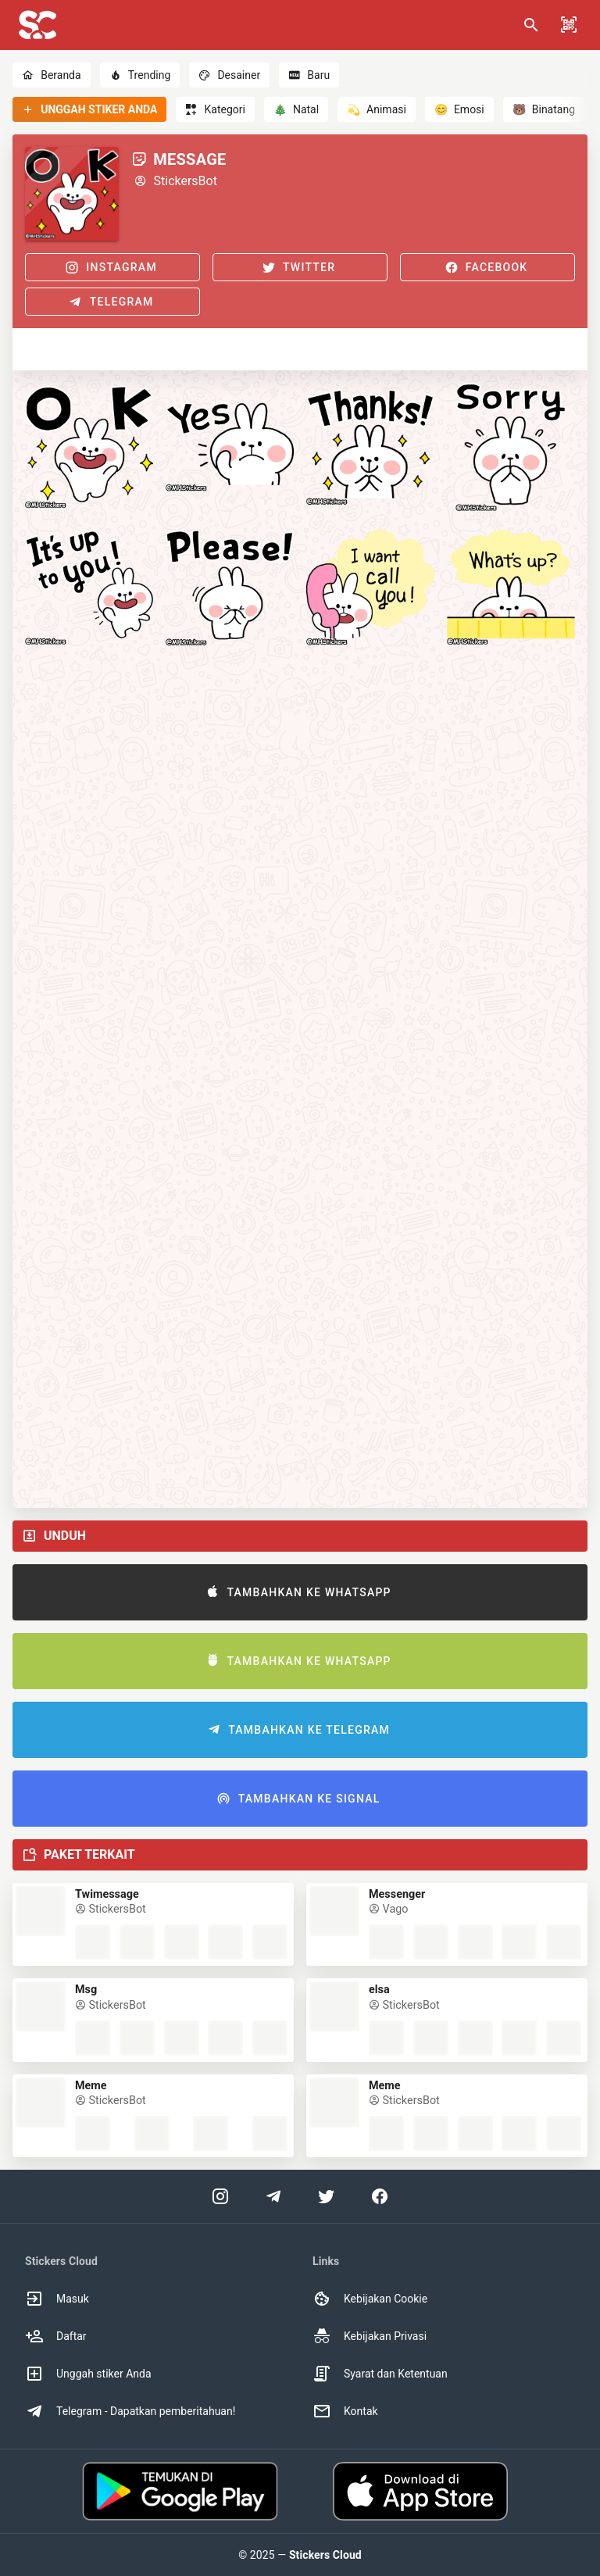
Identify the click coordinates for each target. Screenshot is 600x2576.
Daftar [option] (56, 2336)
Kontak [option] (345, 2411)
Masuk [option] (57, 2298)
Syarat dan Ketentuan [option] (380, 2373)
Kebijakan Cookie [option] (369, 2298)
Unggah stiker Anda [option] (88, 2373)
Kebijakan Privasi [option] (369, 2336)
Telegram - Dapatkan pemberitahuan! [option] (130, 2411)
